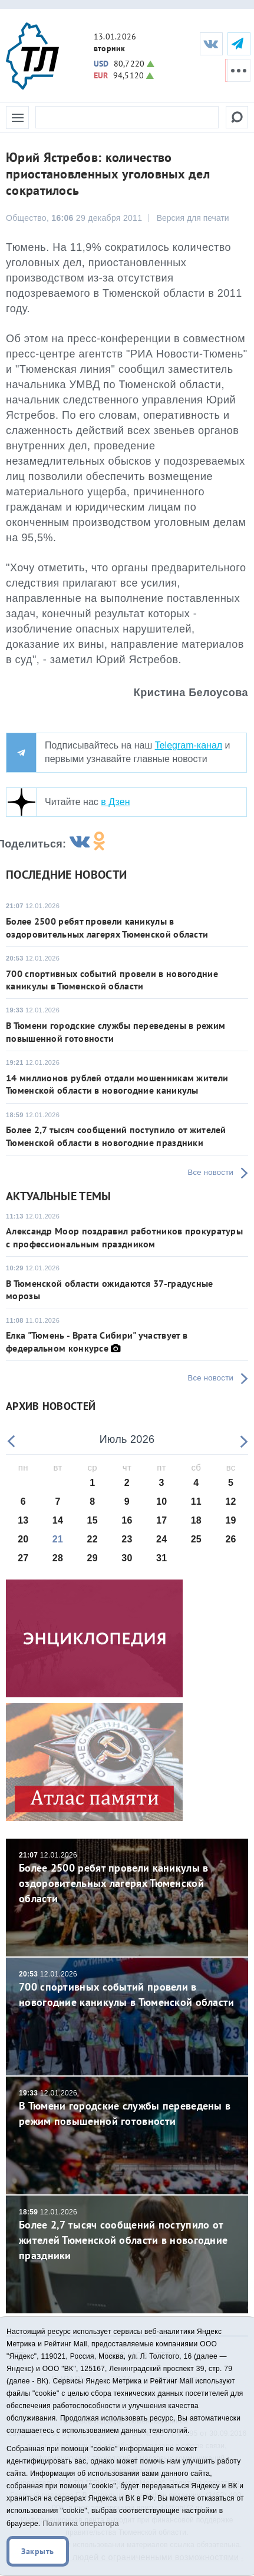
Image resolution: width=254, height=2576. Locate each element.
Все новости (210, 1172)
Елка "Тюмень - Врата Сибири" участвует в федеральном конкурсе (96, 1341)
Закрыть (37, 2551)
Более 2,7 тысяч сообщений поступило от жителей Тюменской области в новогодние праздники (116, 1136)
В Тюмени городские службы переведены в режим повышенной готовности (127, 2108)
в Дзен (115, 802)
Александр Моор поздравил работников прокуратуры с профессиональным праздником (124, 1237)
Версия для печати (193, 218)
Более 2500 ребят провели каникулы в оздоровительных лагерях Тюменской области (107, 927)
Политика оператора (80, 2523)
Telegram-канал (188, 745)
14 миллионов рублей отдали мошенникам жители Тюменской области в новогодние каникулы (117, 1084)
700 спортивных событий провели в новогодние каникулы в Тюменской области (112, 980)
